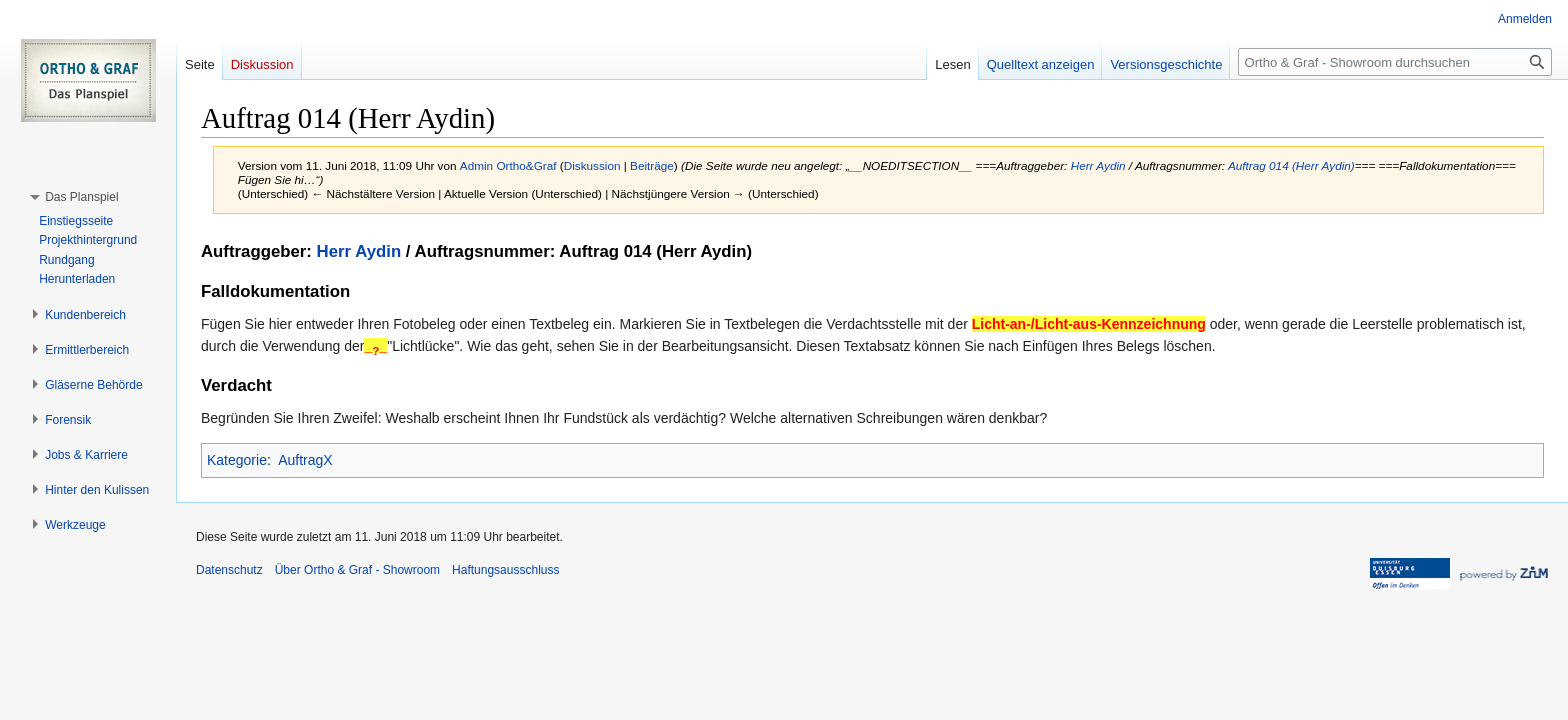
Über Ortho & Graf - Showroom (357, 570)
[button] (81, 197)
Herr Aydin (1098, 165)
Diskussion (592, 165)
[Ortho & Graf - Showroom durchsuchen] (1395, 62)
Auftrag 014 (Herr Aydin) (1291, 165)
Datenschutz (229, 570)
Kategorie (237, 460)
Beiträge (652, 165)
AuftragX (305, 460)
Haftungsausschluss (505, 570)
